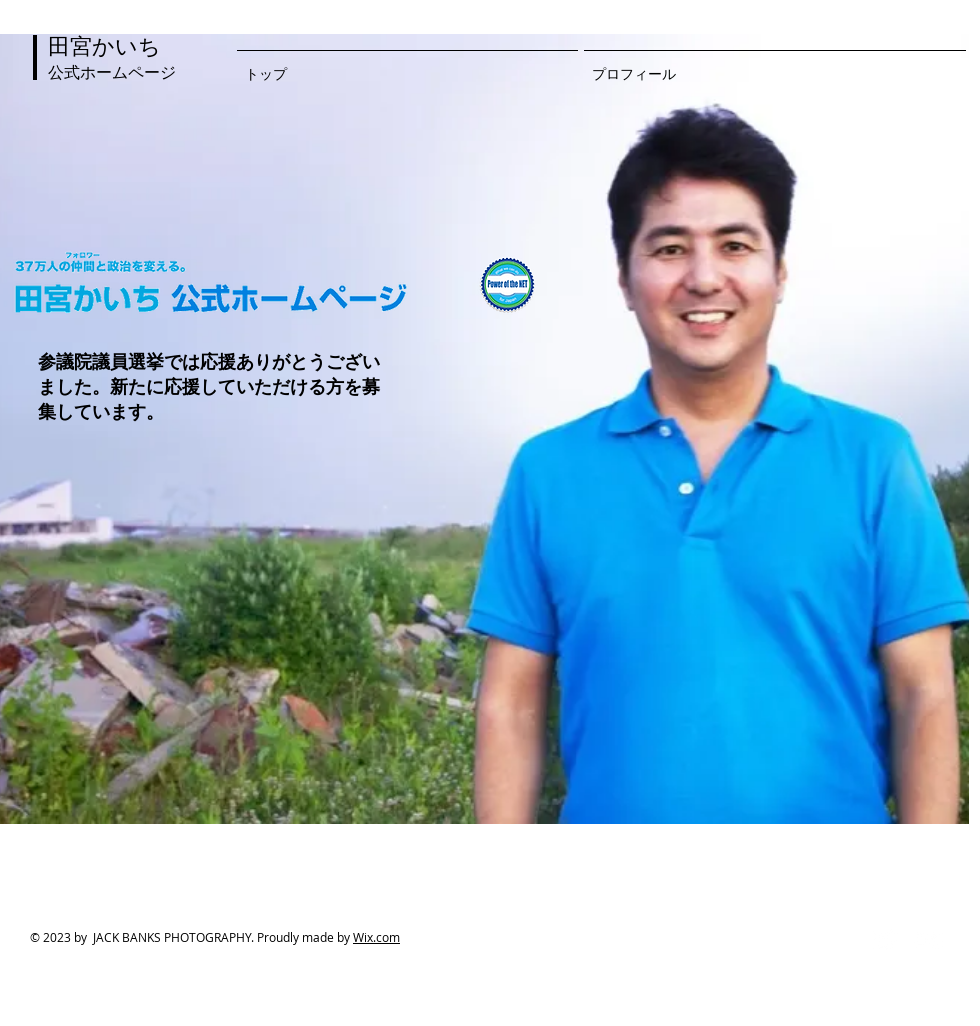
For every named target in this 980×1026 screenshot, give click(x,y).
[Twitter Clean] (885, 940)
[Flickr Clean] (929, 940)
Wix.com (376, 937)
